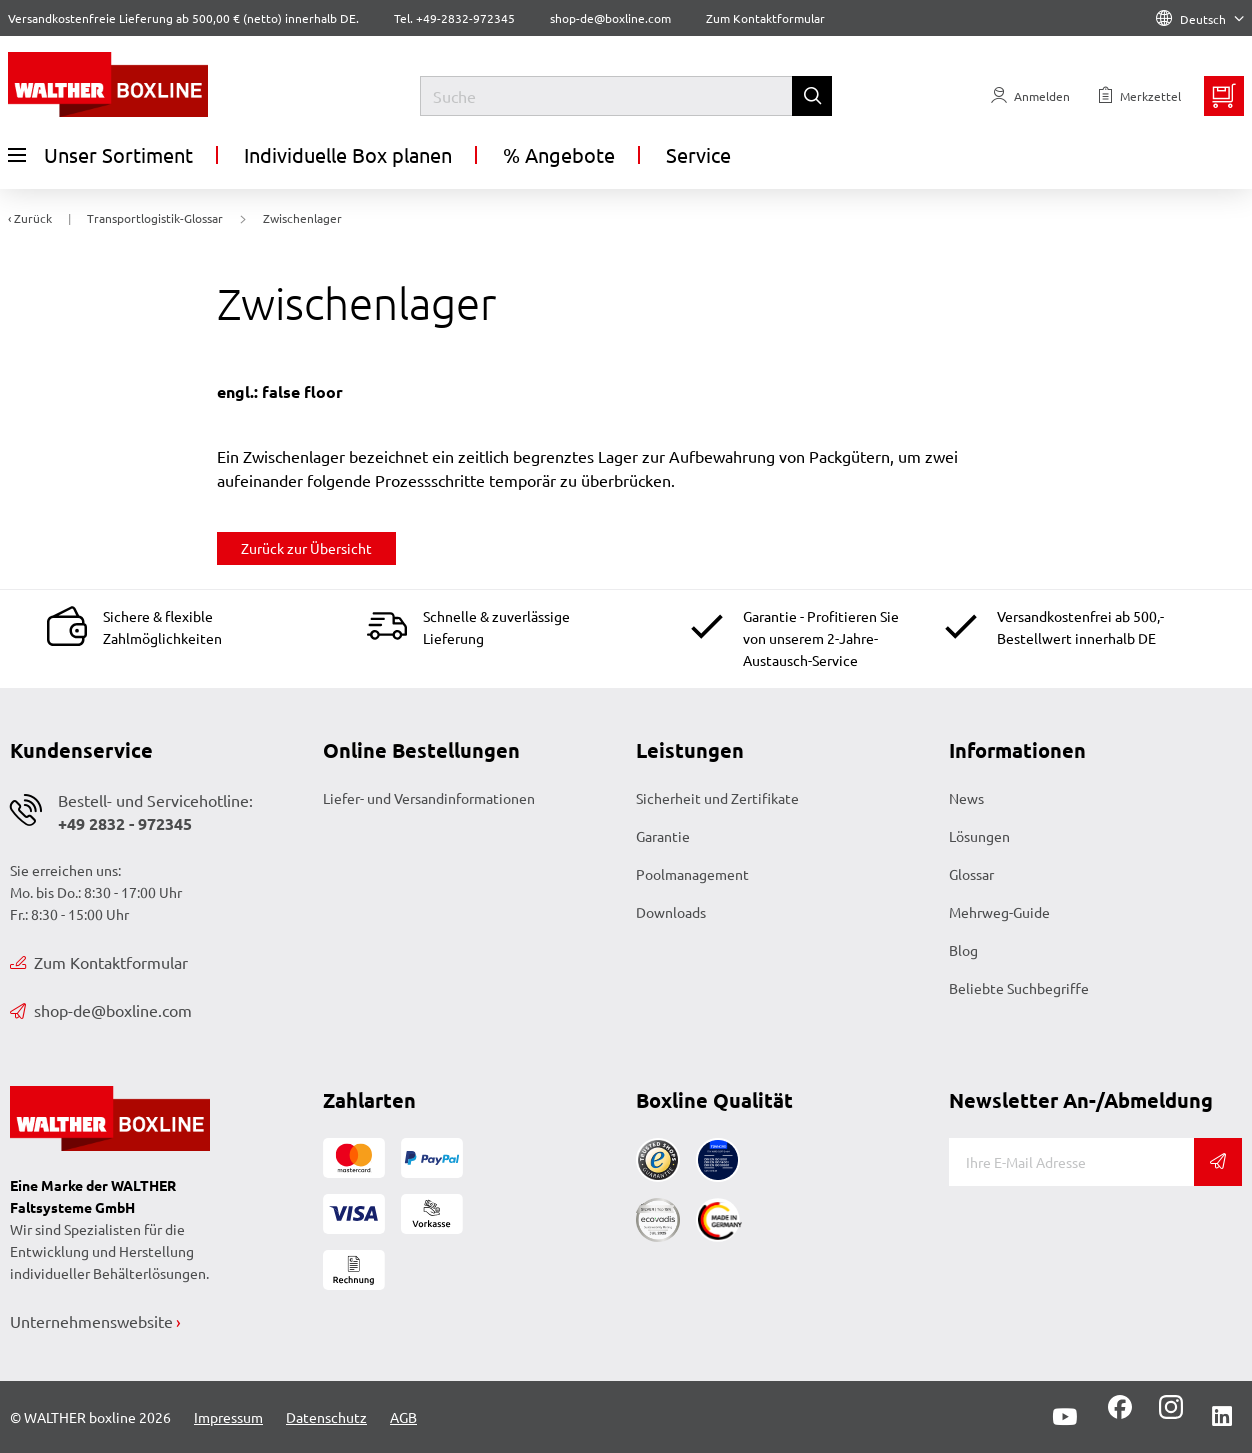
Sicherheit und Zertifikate (717, 798)
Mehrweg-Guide (999, 912)
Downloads (671, 912)
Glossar (971, 874)
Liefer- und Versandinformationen (429, 798)
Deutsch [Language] (1200, 19)
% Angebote (559, 154)
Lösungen (979, 836)
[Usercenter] (1030, 96)
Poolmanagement (692, 874)
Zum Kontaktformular (765, 18)
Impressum (228, 1417)
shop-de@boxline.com (101, 1010)
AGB (403, 1417)
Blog (963, 950)
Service (698, 154)
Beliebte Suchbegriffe (1019, 988)
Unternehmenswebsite (91, 1321)
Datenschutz (326, 1417)
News (966, 798)
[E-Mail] (1071, 1162)
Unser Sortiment (100, 155)
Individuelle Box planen (348, 154)
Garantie (663, 836)
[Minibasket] (1224, 96)
